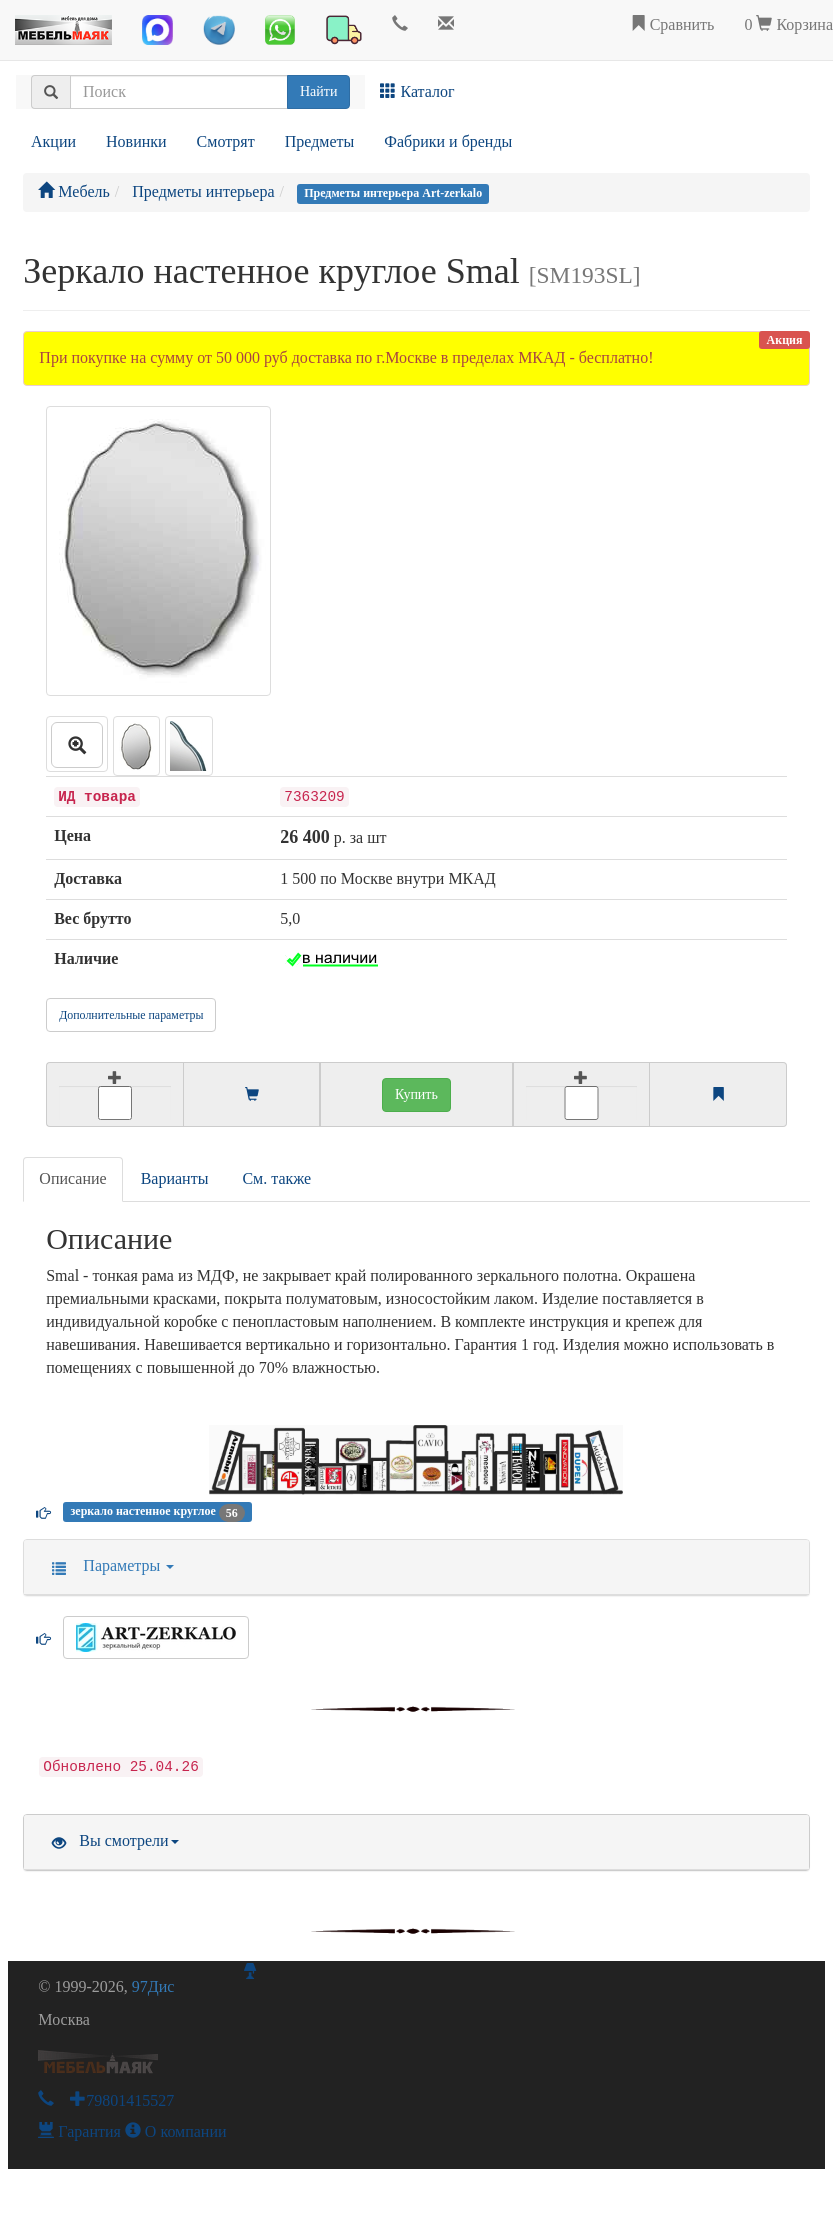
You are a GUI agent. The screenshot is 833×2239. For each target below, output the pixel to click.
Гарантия (79, 2131)
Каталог (417, 91)
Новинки (136, 141)
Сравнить (672, 24)
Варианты (175, 1178)
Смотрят (226, 141)
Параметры (106, 1565)
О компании (176, 2131)
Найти (318, 91)
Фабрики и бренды (448, 141)
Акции (53, 141)
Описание (72, 1178)
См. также (276, 1178)
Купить (416, 1094)
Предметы (320, 141)
